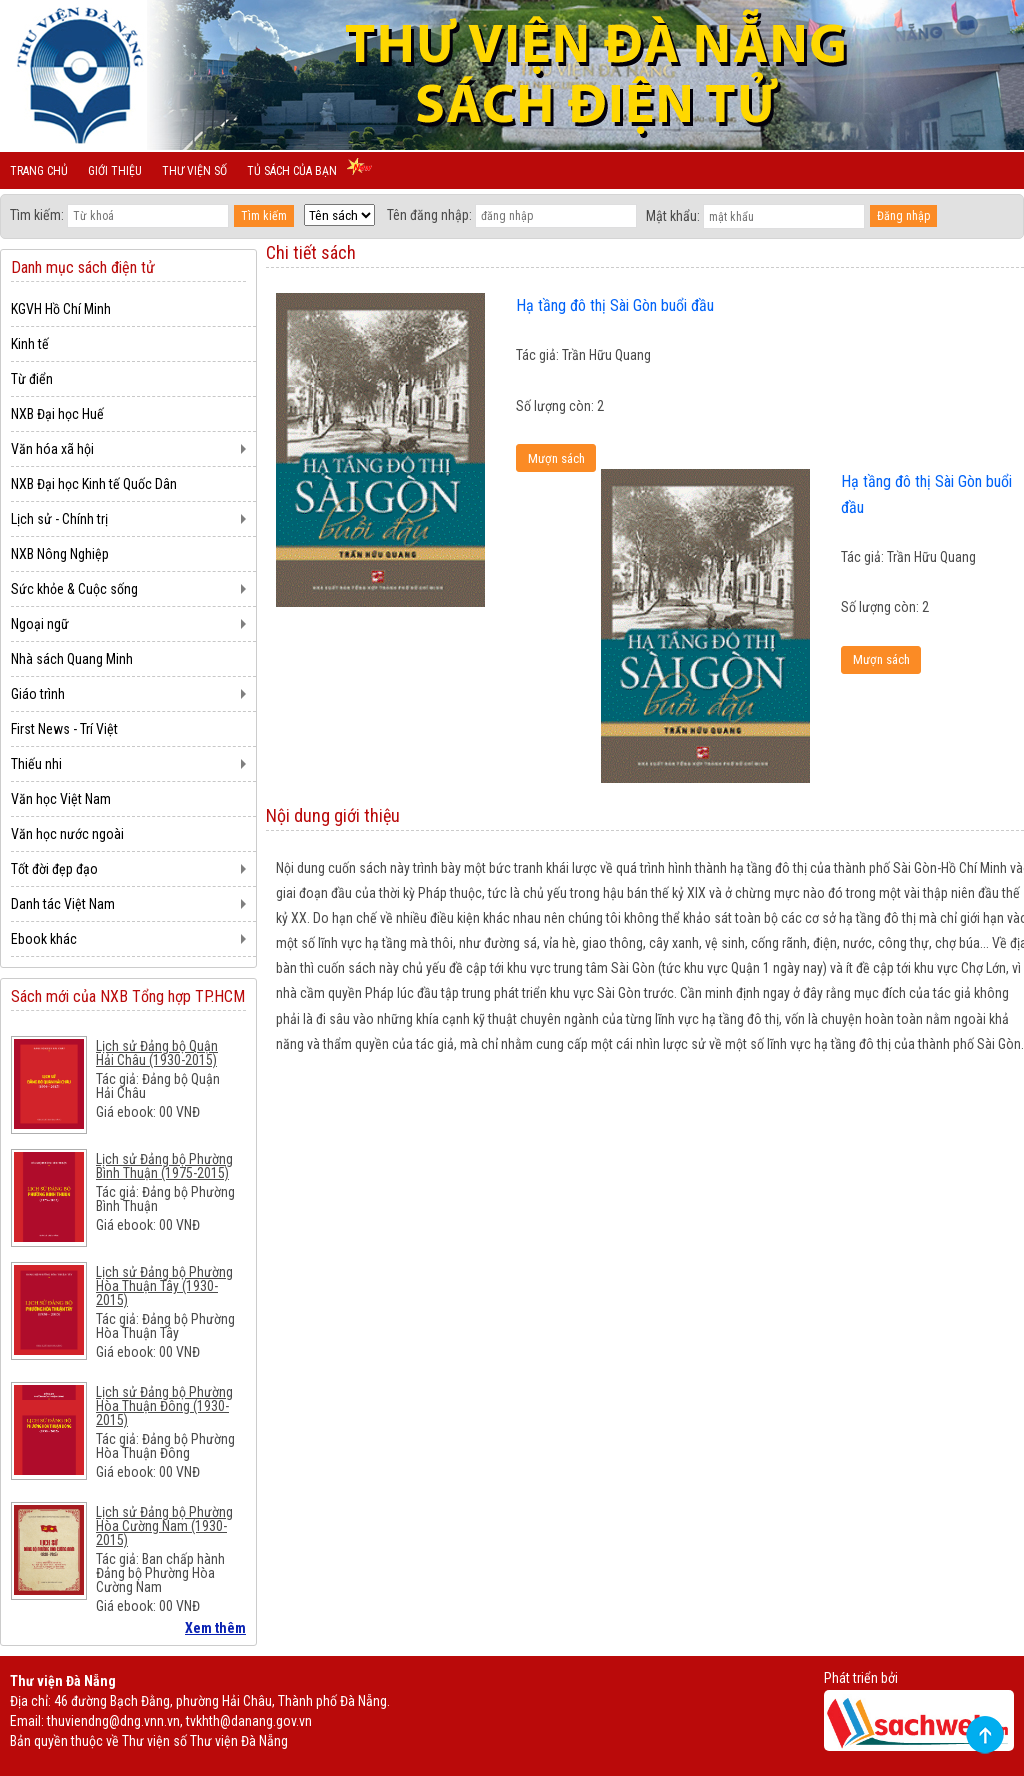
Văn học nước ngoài (67, 834)
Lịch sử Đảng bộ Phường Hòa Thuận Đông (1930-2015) (164, 1406)
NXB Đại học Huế (57, 414)
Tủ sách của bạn (292, 171)
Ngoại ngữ (40, 624)
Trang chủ (39, 171)
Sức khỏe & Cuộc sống (74, 589)
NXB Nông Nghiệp (60, 554)
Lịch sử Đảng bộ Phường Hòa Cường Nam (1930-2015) (164, 1526)
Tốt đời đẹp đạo (54, 869)
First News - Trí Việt (64, 729)
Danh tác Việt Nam (63, 904)
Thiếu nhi (36, 764)
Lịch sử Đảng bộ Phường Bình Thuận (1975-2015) (164, 1166)
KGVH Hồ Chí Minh (61, 309)
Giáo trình (38, 694)
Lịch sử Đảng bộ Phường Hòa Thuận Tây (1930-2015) (164, 1286)
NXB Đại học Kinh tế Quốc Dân (94, 484)
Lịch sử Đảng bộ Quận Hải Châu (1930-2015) (157, 1053)
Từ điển (32, 379)
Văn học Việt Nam (61, 799)
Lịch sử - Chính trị (59, 519)
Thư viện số (194, 171)
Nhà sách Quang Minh (72, 659)
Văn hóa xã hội (52, 449)
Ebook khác (44, 939)
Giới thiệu (115, 171)
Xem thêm (215, 1628)
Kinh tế (30, 344)
